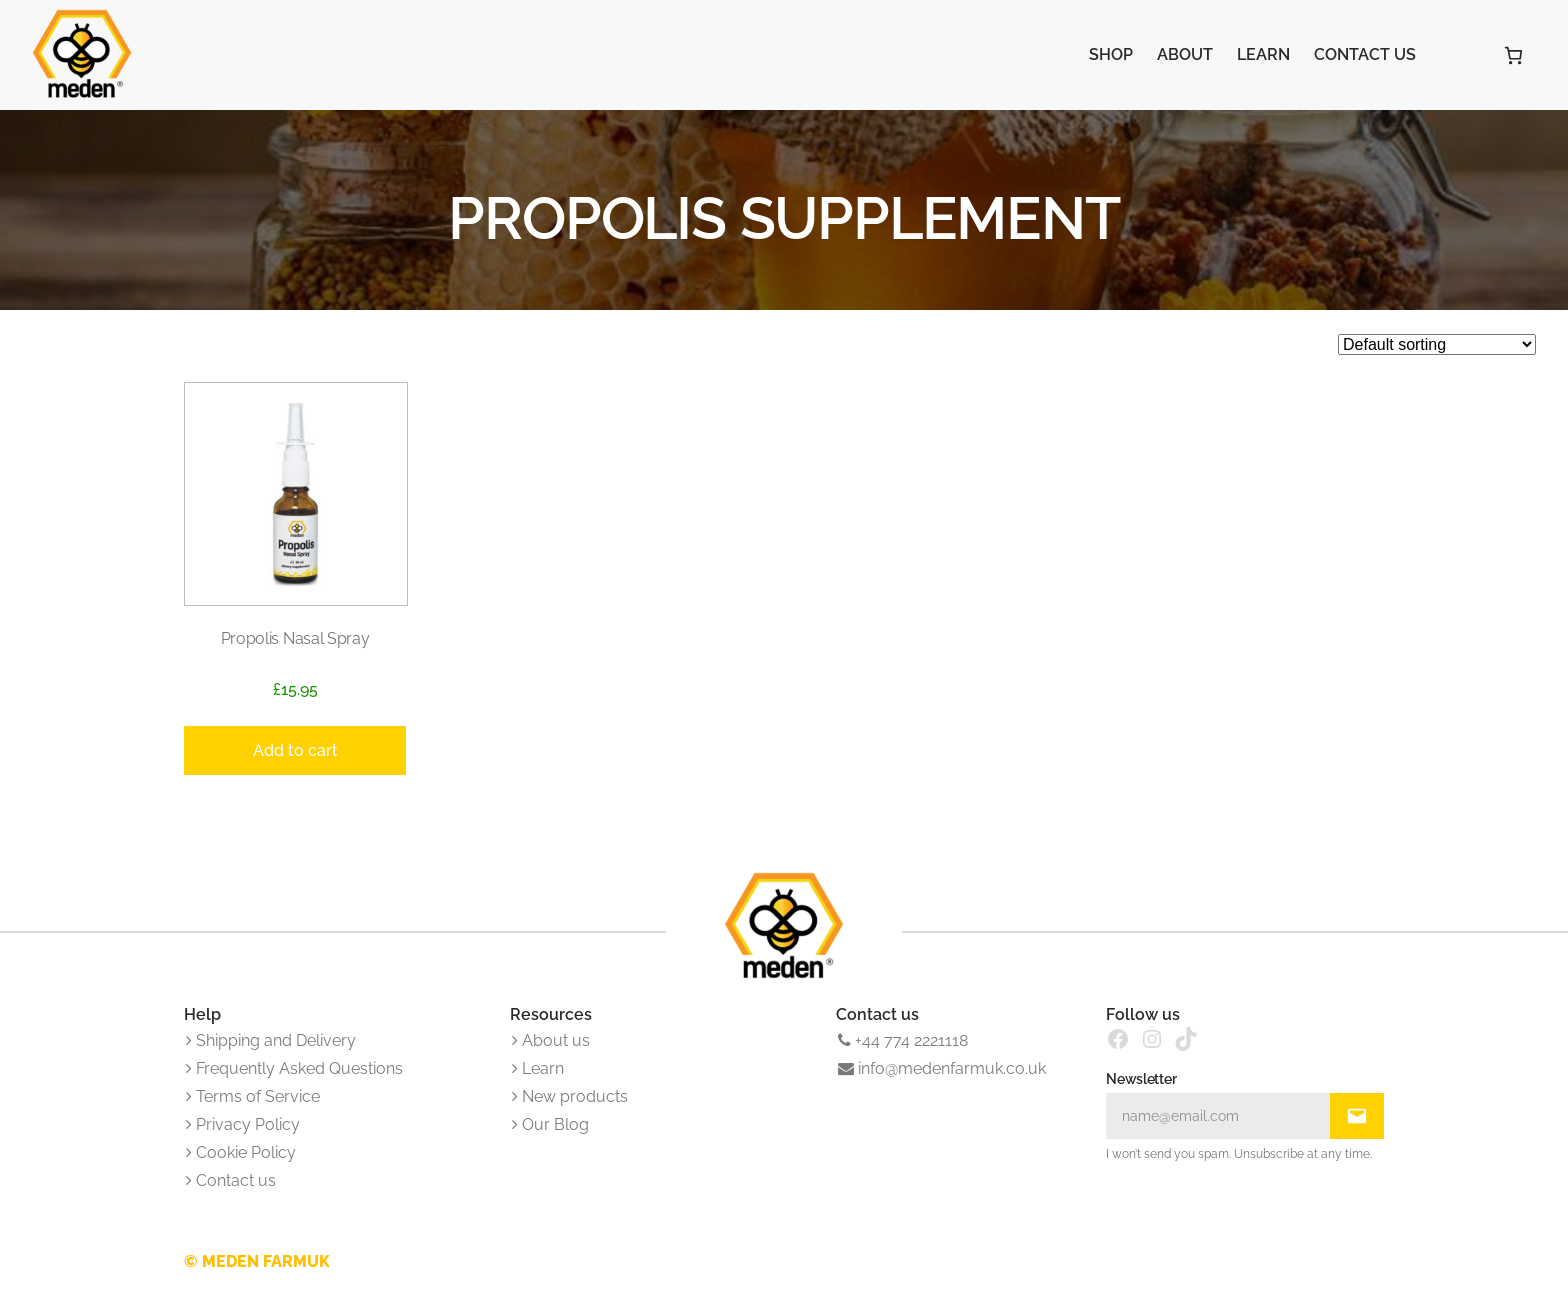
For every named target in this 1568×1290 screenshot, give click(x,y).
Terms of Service (253, 1096)
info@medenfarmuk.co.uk (942, 1068)
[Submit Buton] (1357, 1116)
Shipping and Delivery (271, 1040)
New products (570, 1096)
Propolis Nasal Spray (295, 639)
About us (551, 1040)
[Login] (1458, 55)
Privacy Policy (243, 1124)
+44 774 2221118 (903, 1040)
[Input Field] (1218, 1116)
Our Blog (550, 1124)
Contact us (231, 1180)
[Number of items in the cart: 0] (1513, 55)
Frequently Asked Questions (294, 1068)
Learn (538, 1068)
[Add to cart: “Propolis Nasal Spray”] (295, 750)
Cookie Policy (241, 1152)
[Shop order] (1437, 344)
